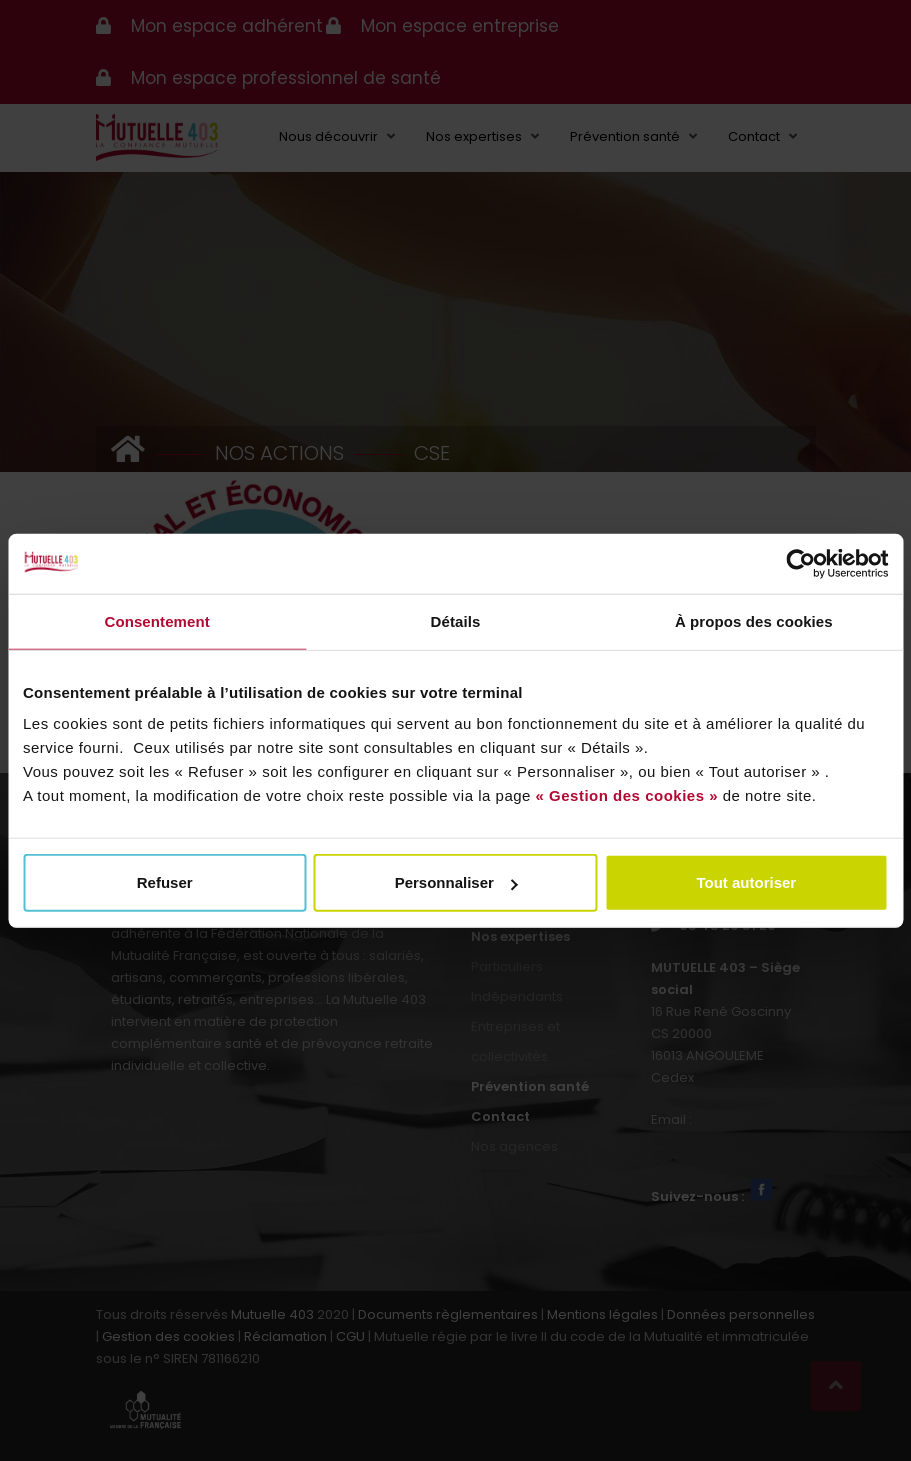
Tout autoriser (746, 882)
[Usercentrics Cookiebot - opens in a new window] (800, 563)
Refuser (165, 882)
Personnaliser (456, 882)
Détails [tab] (456, 620)
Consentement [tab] (156, 620)
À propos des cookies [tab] (754, 620)
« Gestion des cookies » (627, 795)
